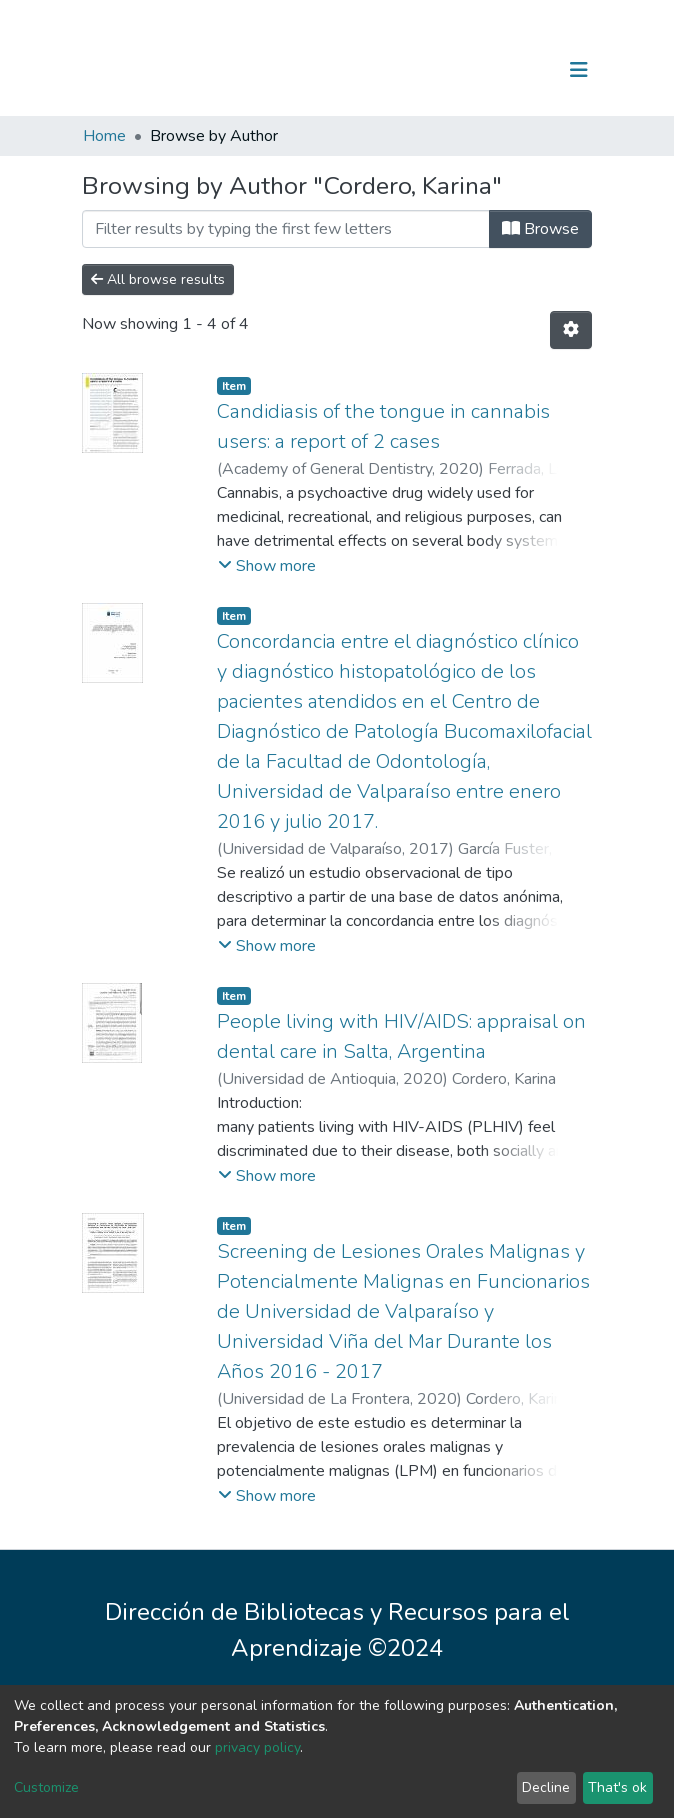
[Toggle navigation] (579, 70)
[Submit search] (475, 70)
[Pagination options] (571, 330)
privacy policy (257, 1747)
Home (104, 136)
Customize (46, 1787)
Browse (540, 229)
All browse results (158, 279)
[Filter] (286, 229)
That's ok (617, 1787)
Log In (516, 70)
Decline (546, 1787)
